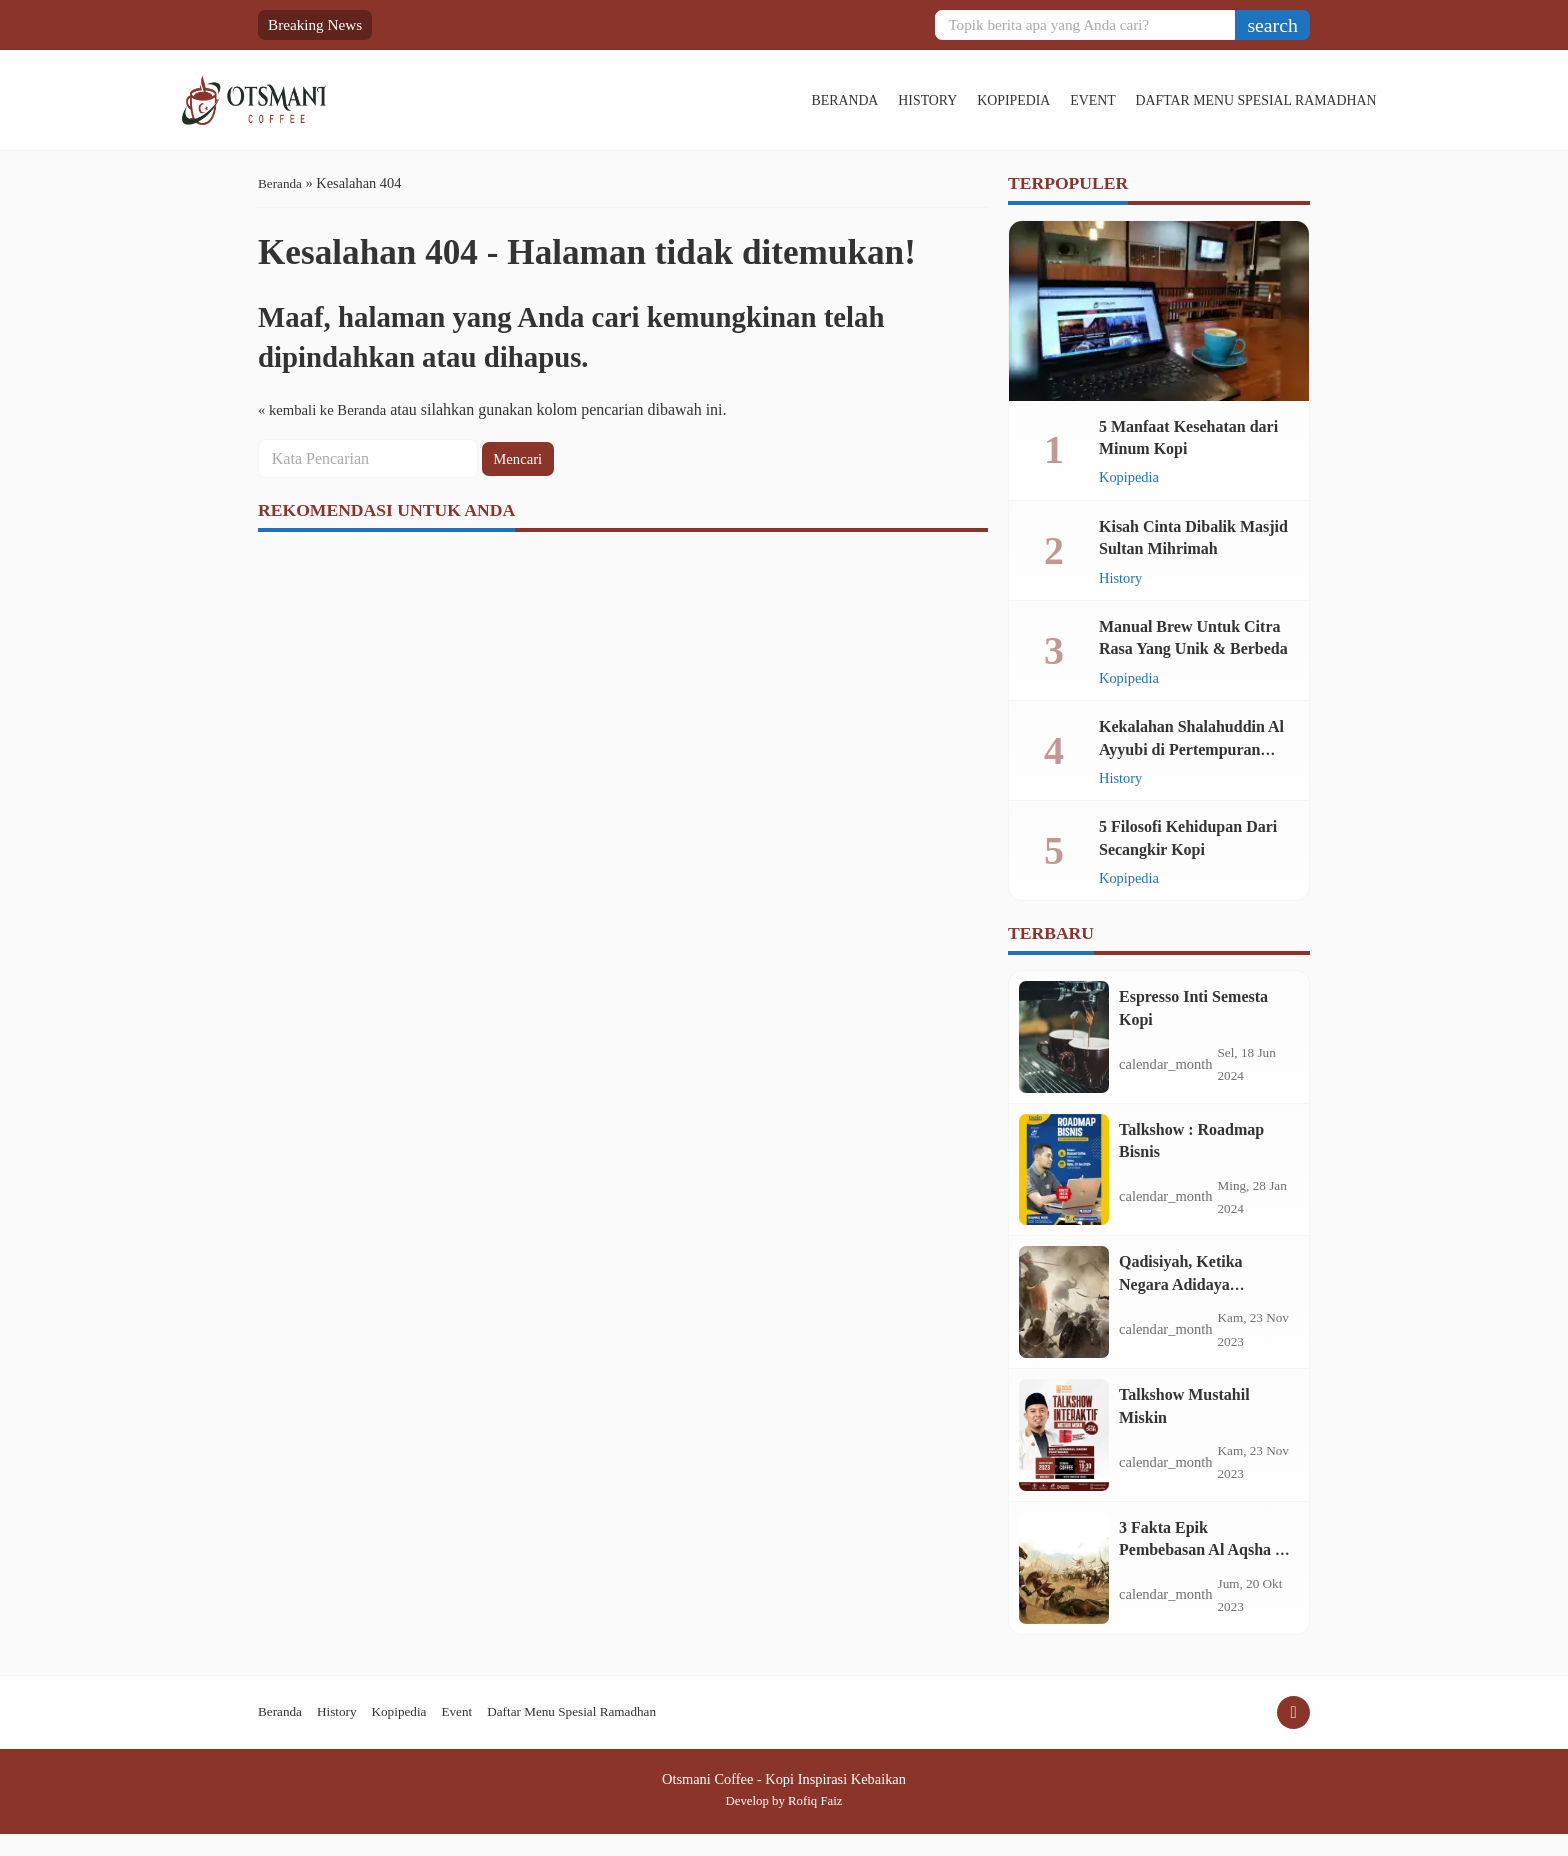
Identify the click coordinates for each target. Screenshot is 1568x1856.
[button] (1272, 25)
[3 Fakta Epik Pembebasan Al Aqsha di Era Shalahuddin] (1064, 1587)
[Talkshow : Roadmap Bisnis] (1064, 1176)
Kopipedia (924, 100)
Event (1005, 100)
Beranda (750, 100)
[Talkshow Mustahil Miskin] (1064, 1450)
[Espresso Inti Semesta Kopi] (1064, 1039)
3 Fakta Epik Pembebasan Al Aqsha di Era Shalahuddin (1203, 1567)
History (835, 100)
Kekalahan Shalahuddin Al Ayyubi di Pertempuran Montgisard (1191, 749)
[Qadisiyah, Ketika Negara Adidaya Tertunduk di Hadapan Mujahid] (1064, 1313)
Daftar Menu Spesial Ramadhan (1174, 100)
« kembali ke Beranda (328, 409)
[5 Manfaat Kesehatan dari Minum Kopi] (1159, 311)
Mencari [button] (520, 458)
